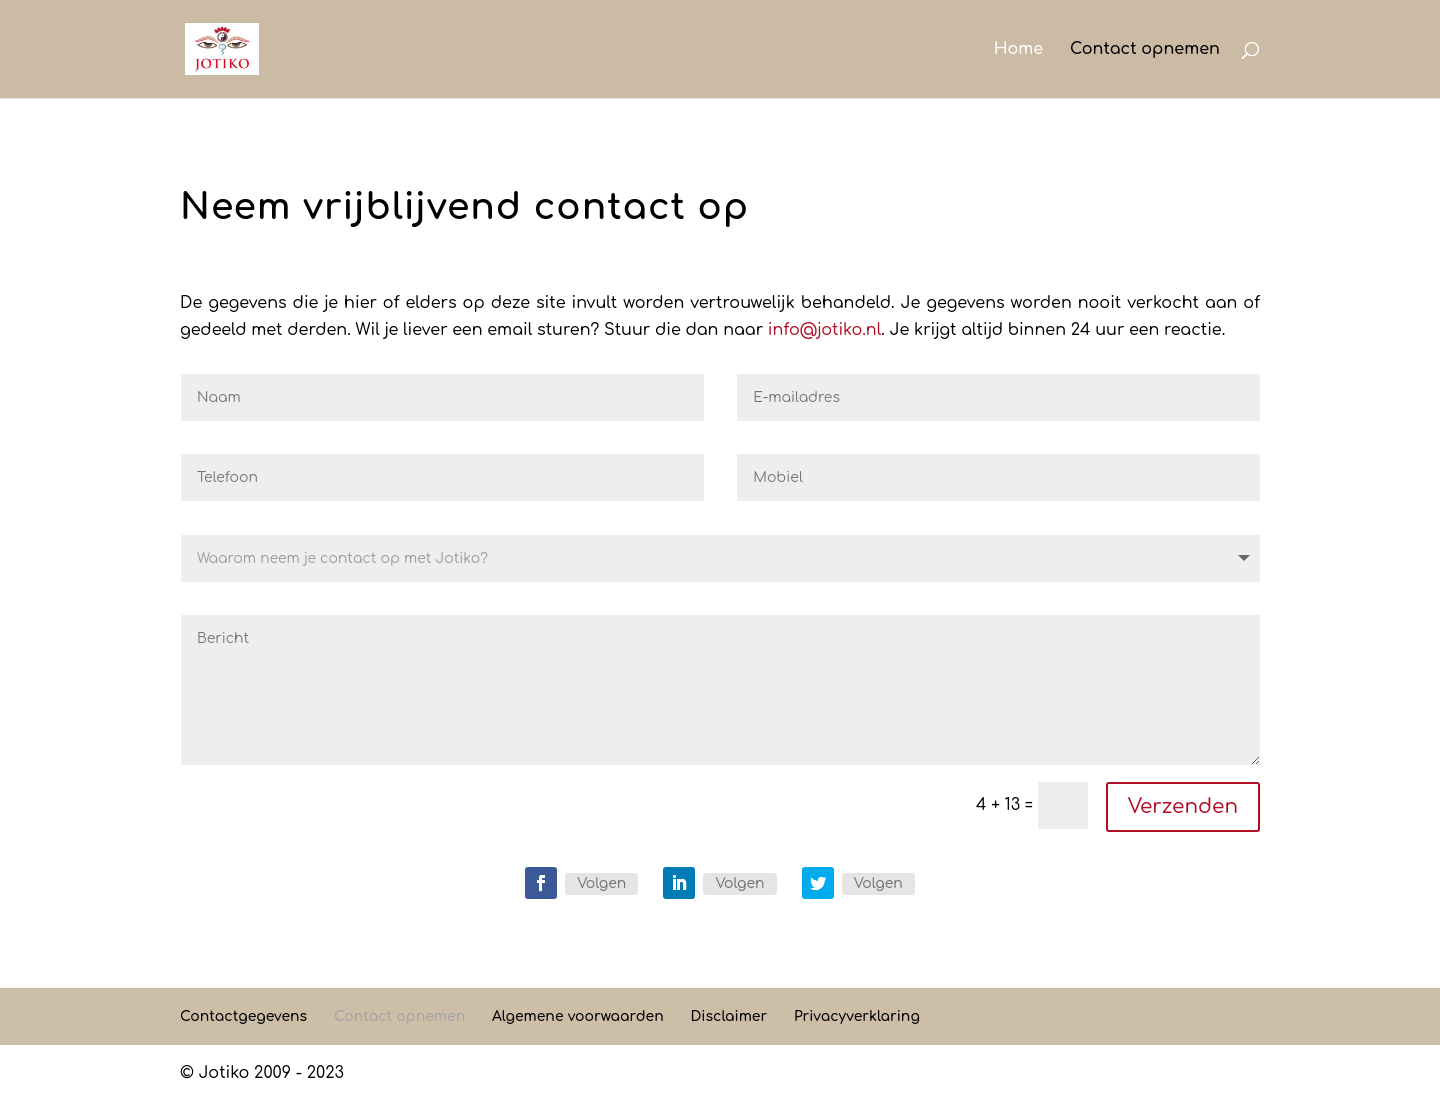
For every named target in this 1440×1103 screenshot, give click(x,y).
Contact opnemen (1145, 50)
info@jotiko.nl (824, 330)
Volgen (601, 883)
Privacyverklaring (857, 1016)
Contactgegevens (243, 1016)
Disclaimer (728, 1016)
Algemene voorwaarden (578, 1016)
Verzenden (1183, 806)
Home (1019, 50)
